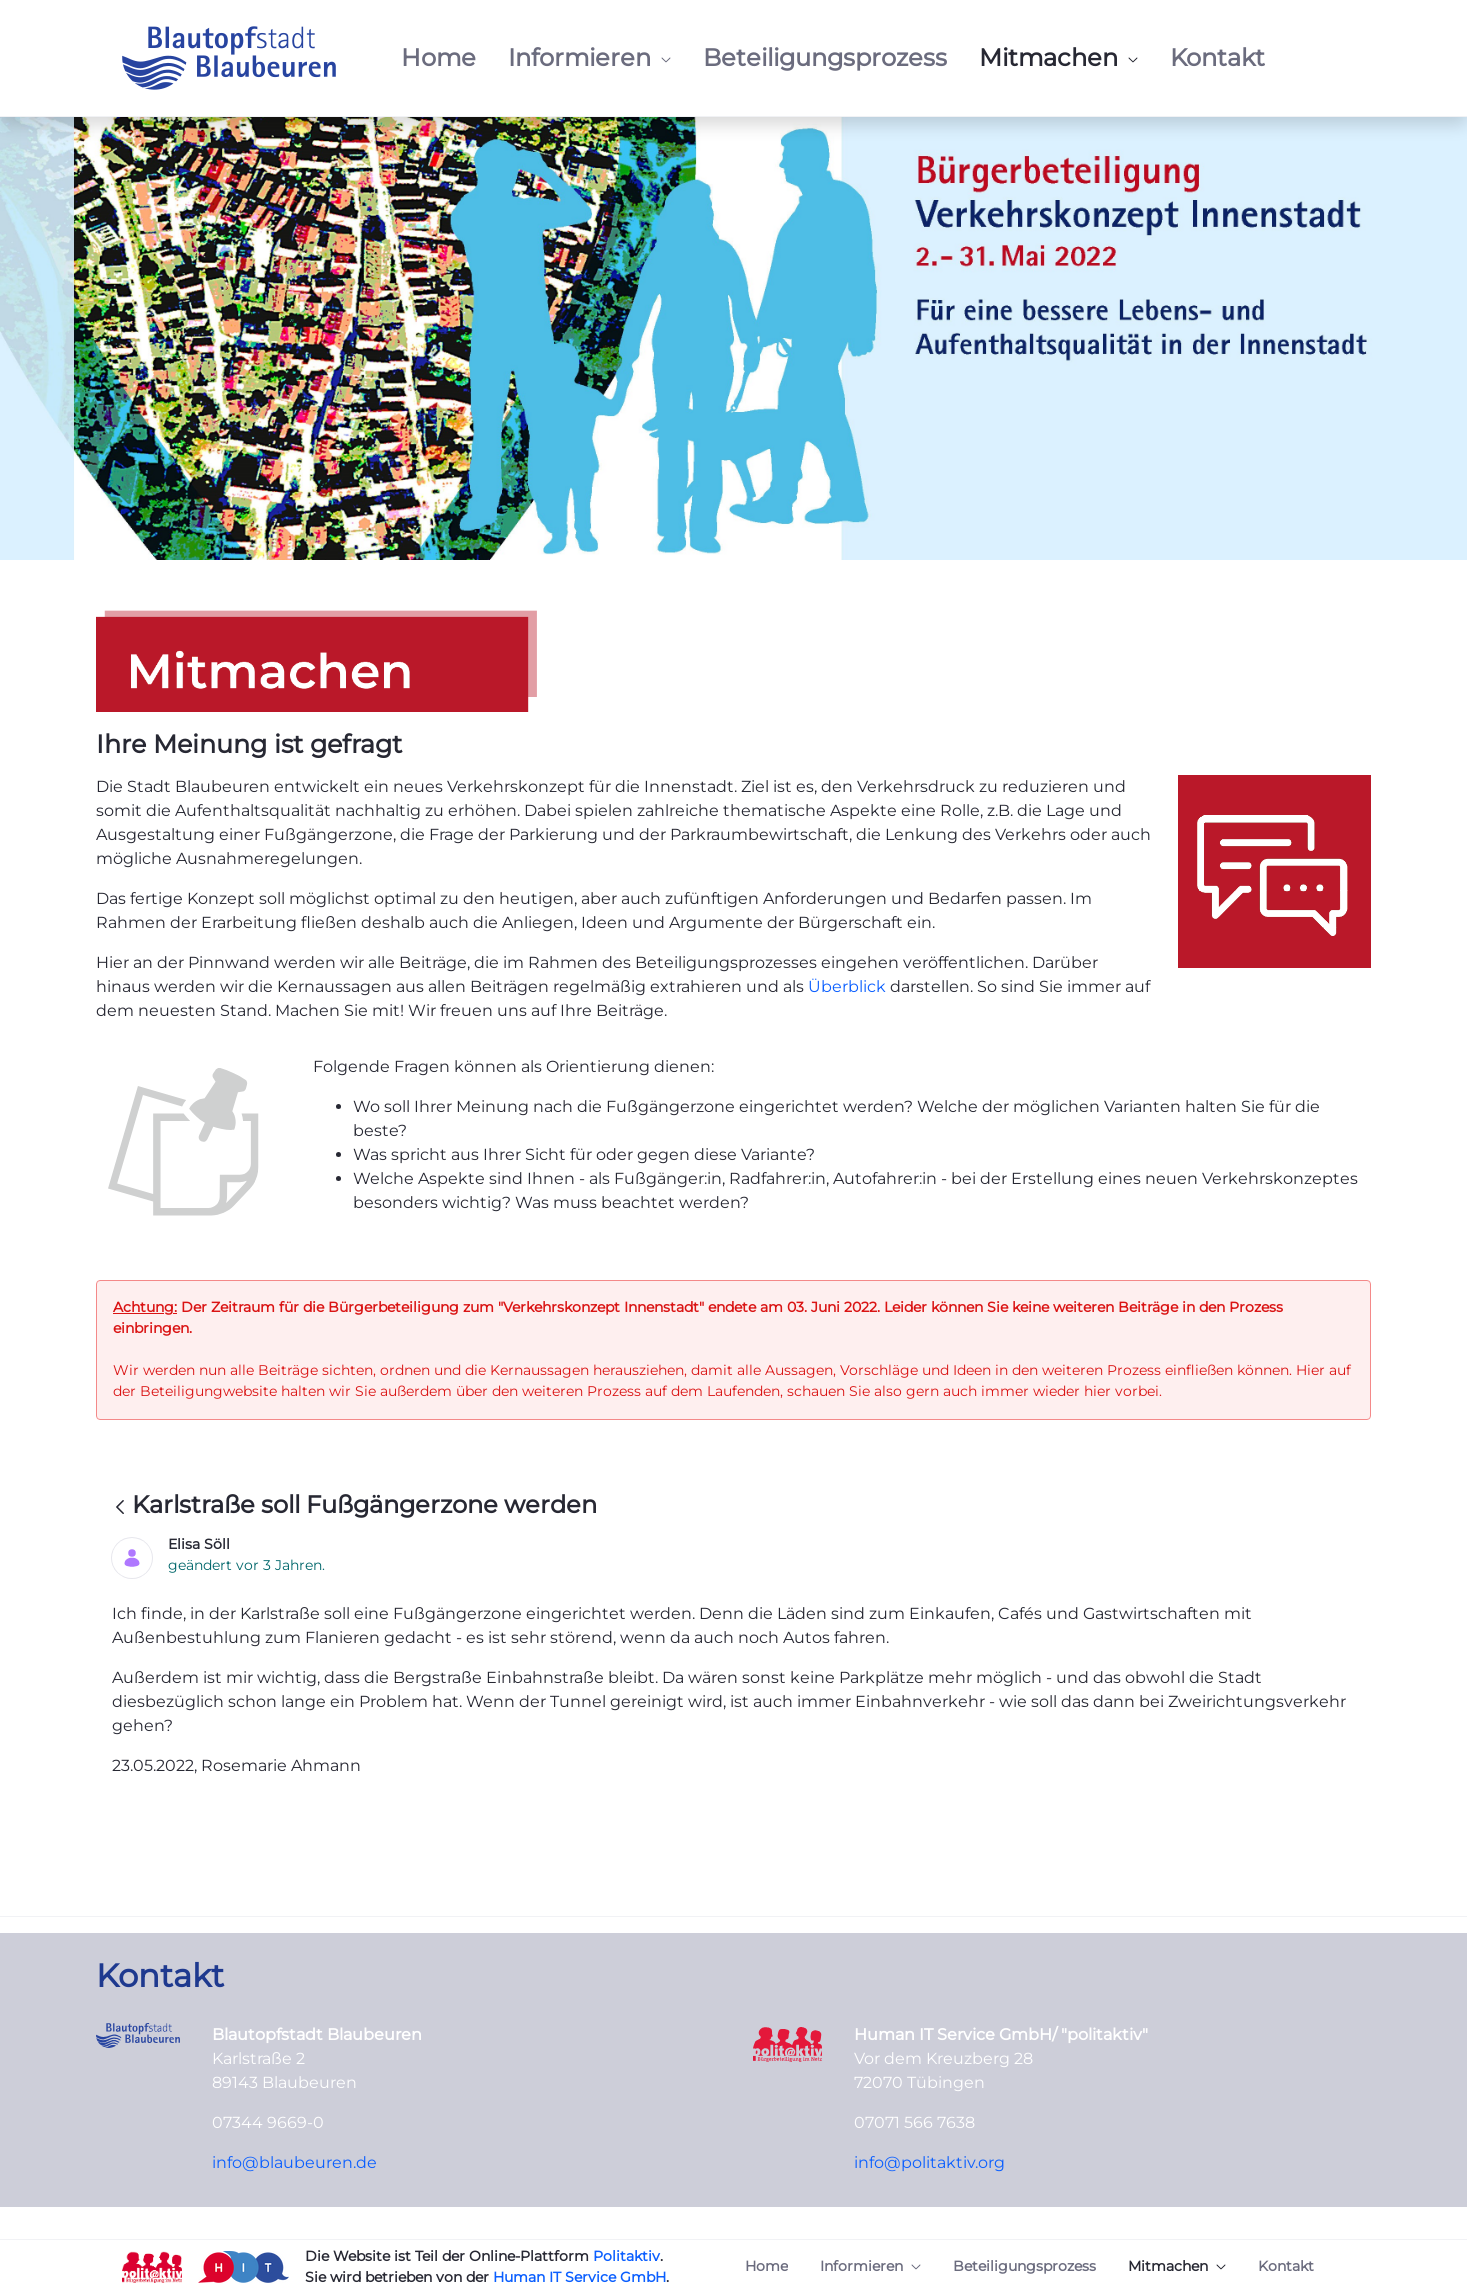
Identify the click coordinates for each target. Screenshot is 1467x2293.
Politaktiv (626, 2256)
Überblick (849, 986)
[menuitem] (438, 58)
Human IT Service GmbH (579, 2277)
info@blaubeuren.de (294, 2162)
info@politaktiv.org (929, 2162)
